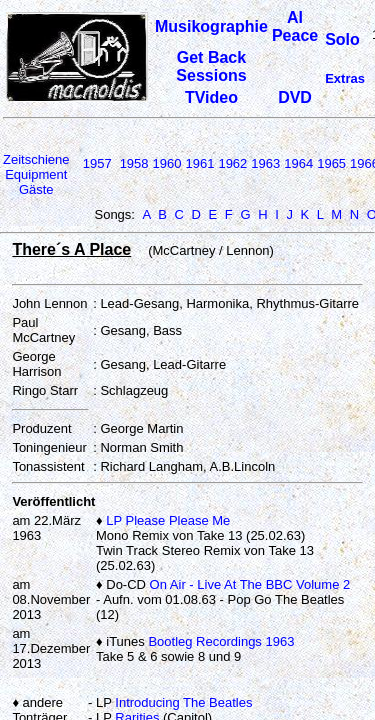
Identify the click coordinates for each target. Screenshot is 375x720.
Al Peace (295, 26)
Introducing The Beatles (183, 702)
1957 (97, 163)
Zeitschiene (36, 159)
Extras (345, 78)
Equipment (36, 174)
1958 (134, 163)
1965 (331, 163)
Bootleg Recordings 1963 (221, 641)
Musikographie (211, 26)
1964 (298, 163)
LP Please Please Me (168, 520)
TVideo (211, 97)
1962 (232, 163)
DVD (295, 97)
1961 (199, 163)
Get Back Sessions (211, 66)
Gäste (36, 189)
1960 (167, 163)
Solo (342, 39)
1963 (265, 163)
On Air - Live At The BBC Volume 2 (250, 584)
